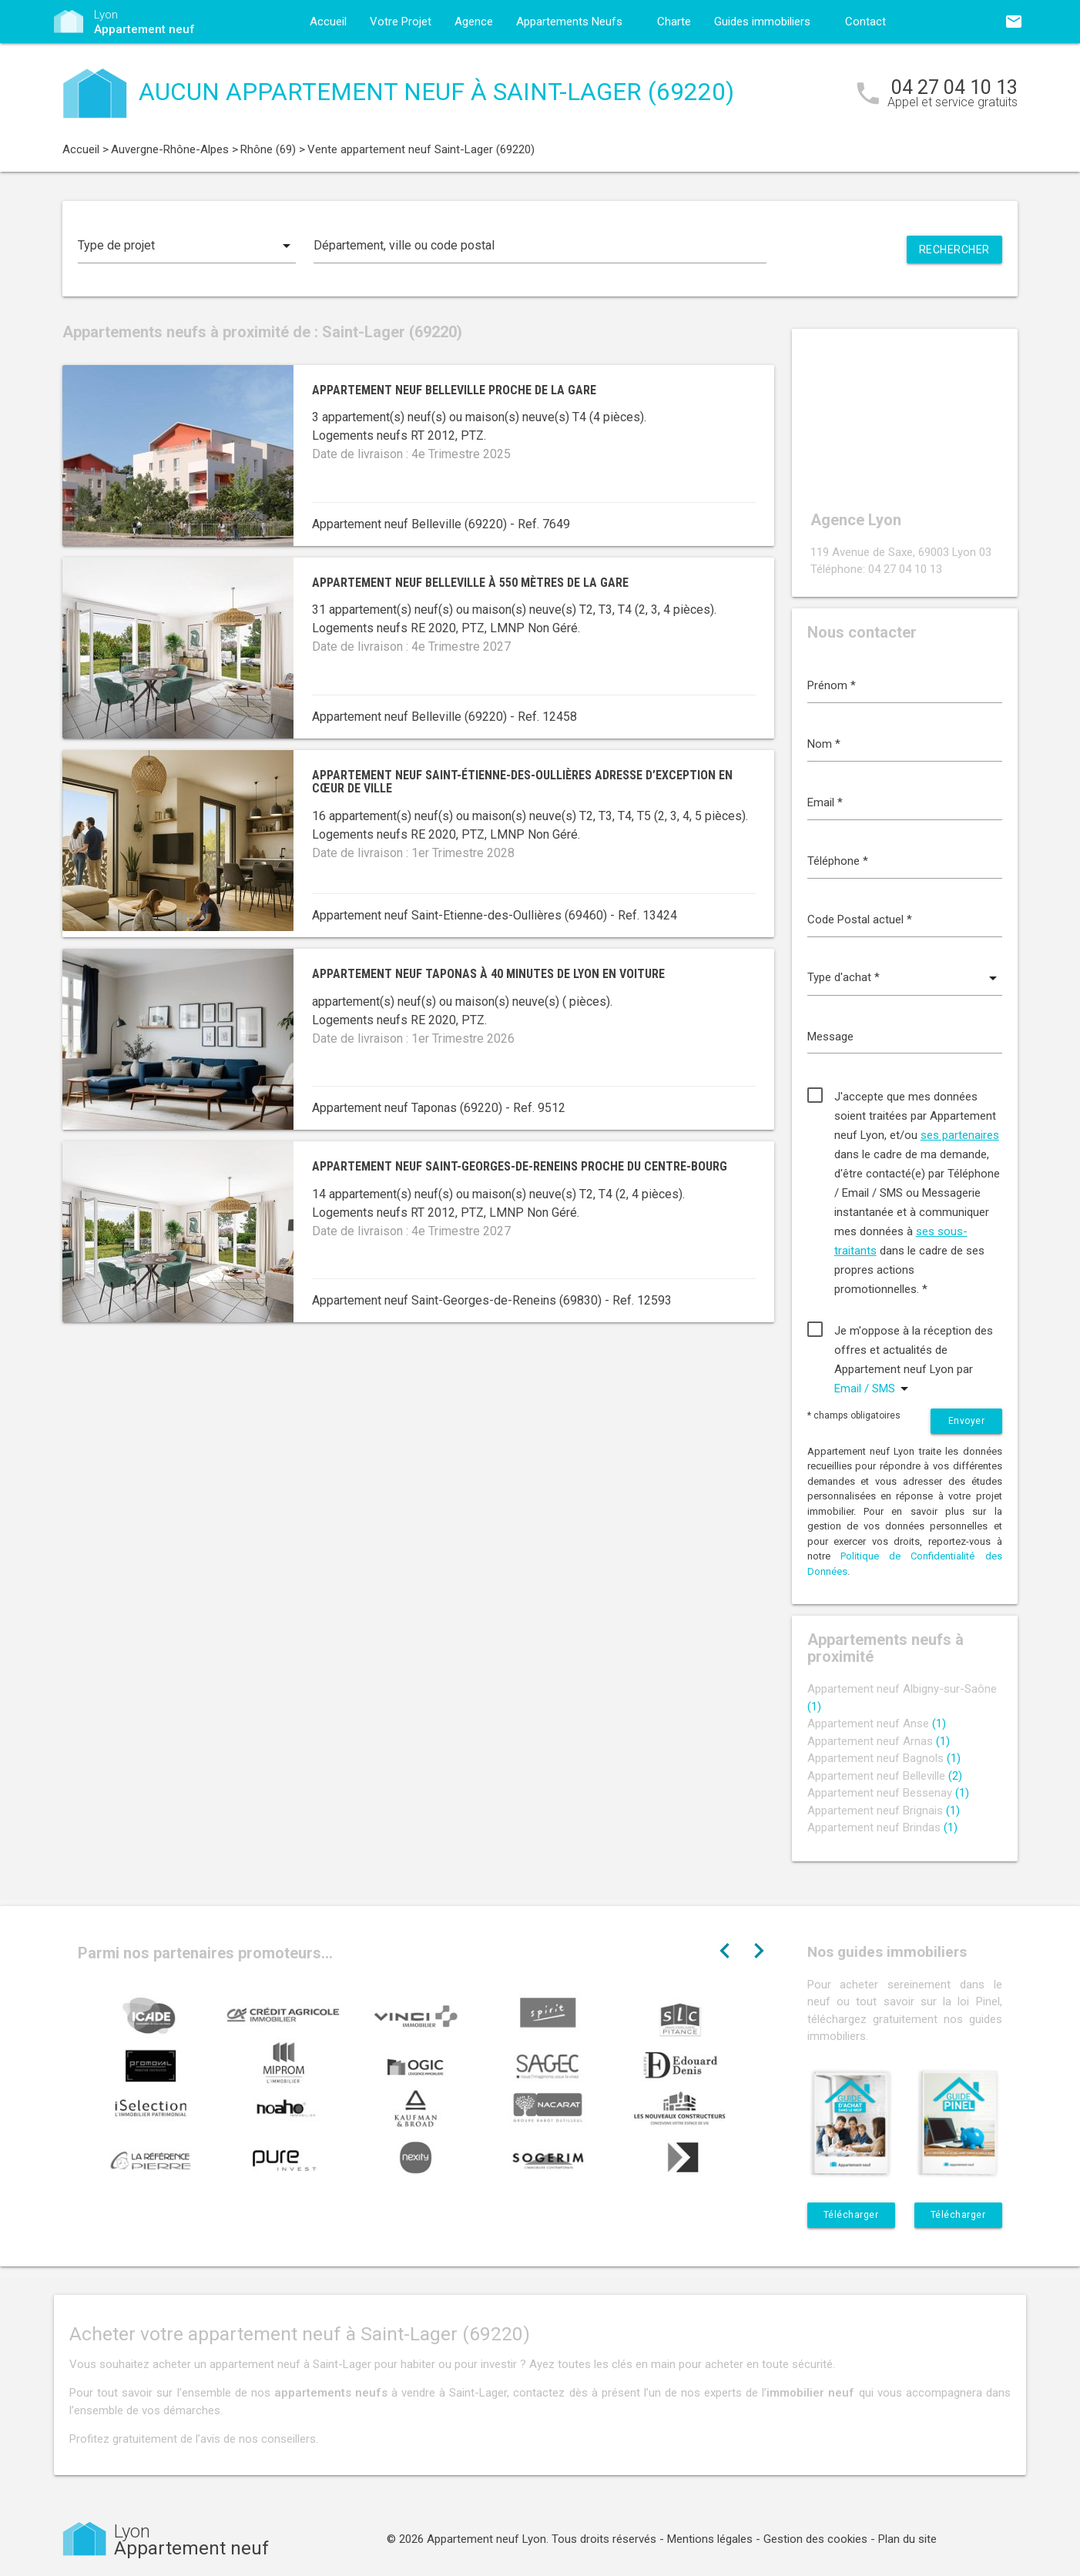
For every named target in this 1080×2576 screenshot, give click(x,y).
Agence (473, 21)
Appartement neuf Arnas (878, 1741)
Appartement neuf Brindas (882, 1827)
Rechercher (954, 249)
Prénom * (831, 685)
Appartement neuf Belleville (884, 1776)
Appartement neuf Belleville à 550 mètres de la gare (470, 582)
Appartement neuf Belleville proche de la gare (454, 390)
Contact (865, 21)
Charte (674, 21)
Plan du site (907, 2539)
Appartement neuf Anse (876, 1723)
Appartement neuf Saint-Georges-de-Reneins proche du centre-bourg (519, 1166)
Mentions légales (710, 2539)
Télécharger (851, 2214)
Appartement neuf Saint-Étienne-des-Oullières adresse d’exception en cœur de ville (522, 782)
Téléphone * (837, 861)
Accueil (328, 21)
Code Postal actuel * (859, 919)
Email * (825, 802)
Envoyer (966, 1420)
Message (830, 1036)
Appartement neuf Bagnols (884, 1758)
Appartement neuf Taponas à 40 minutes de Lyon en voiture (488, 973)
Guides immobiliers (762, 21)
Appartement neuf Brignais (883, 1810)
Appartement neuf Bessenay (888, 1793)
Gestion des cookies (815, 2539)
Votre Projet (400, 21)
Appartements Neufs (569, 21)
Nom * (823, 744)
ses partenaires (960, 1135)
